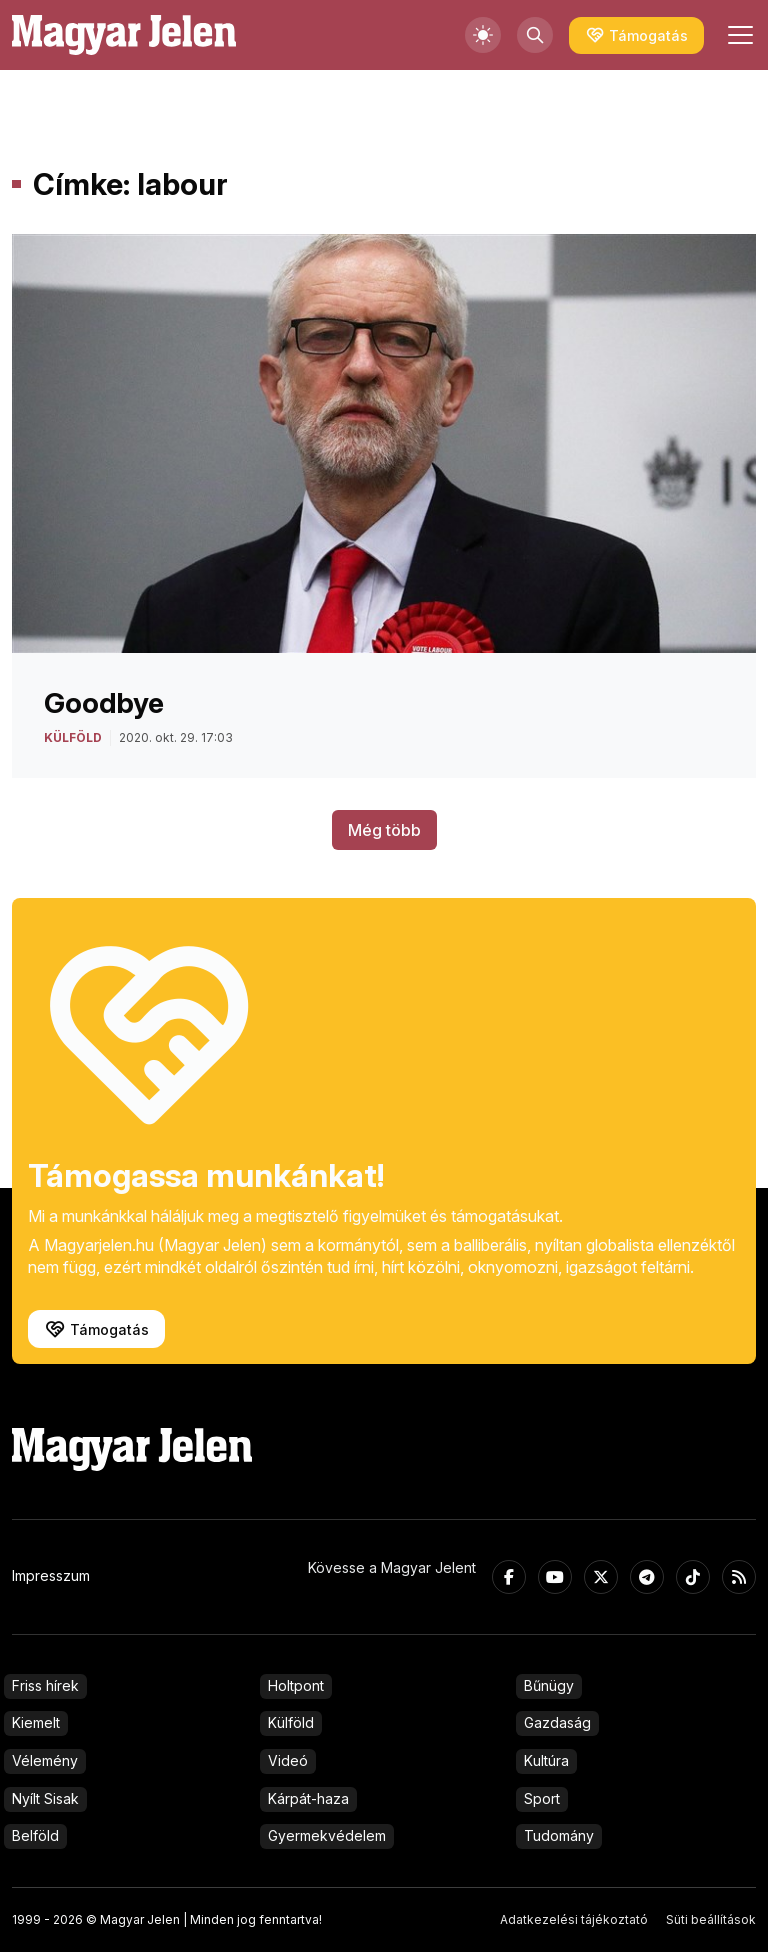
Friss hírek (45, 1685)
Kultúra (546, 1760)
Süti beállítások (711, 1919)
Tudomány (559, 1835)
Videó (288, 1760)
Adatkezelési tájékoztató (574, 1919)
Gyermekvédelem (327, 1835)
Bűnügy (549, 1685)
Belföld (35, 1835)
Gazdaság (557, 1722)
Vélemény (45, 1760)
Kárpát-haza (308, 1798)
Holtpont (296, 1685)
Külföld (291, 1722)
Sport (542, 1798)
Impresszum (51, 1575)
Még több (384, 830)
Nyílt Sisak (45, 1798)
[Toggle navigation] (738, 35)
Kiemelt (36, 1722)
